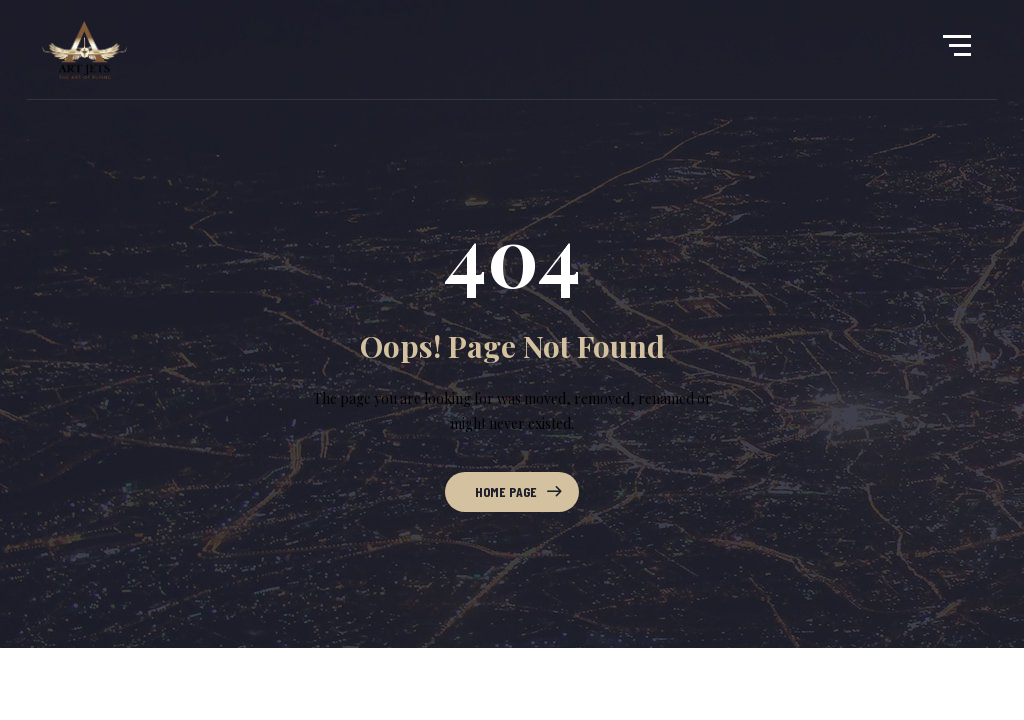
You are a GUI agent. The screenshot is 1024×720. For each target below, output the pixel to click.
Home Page (506, 491)
